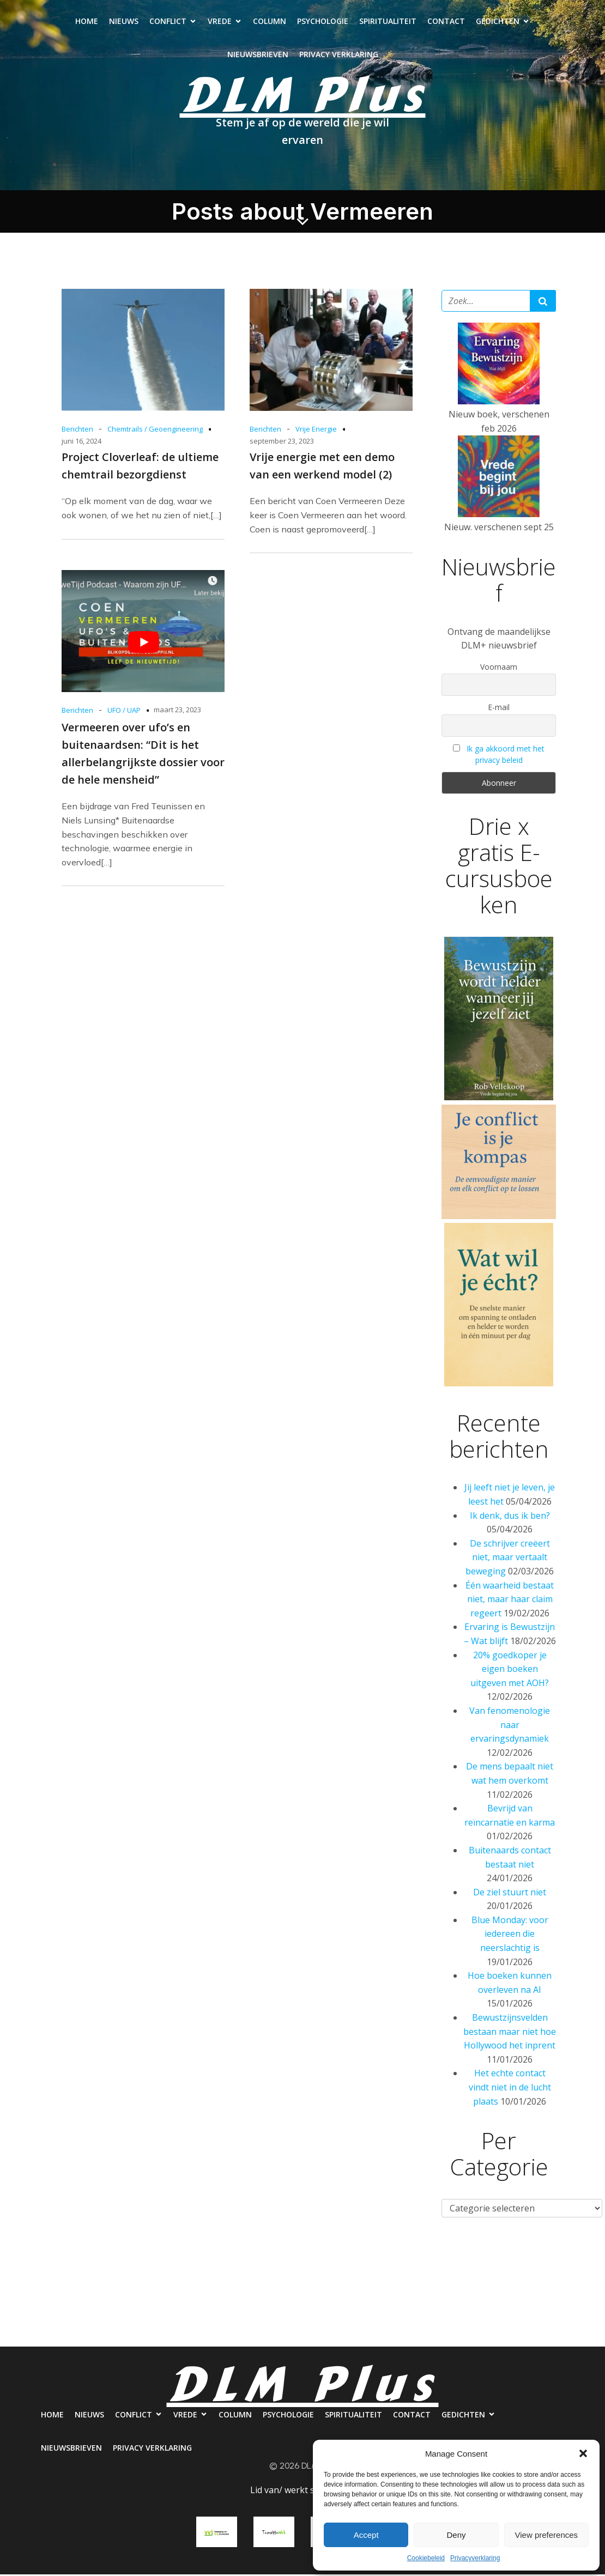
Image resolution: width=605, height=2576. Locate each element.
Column (269, 22)
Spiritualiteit (387, 22)
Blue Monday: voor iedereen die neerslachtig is (509, 1935)
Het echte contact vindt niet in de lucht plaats (510, 2088)
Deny (455, 2534)
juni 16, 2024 (81, 442)
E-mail (499, 709)
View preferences (546, 2534)
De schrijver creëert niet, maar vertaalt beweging (507, 1559)
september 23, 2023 (282, 442)
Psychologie (322, 22)
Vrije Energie (316, 430)
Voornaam (498, 668)
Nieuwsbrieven (257, 55)
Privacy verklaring (338, 55)
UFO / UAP (124, 712)
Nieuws (123, 22)
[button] (583, 2453)
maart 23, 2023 (177, 711)
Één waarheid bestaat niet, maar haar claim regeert (509, 1601)
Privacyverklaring (475, 2558)
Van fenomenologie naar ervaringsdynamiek (509, 1726)
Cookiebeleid (426, 2558)
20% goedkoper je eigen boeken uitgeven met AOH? (509, 1670)
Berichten (77, 430)
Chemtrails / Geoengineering (155, 430)
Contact (446, 22)
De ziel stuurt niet (509, 1894)
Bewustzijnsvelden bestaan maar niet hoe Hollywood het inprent (509, 2033)
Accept (366, 2534)
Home (86, 22)
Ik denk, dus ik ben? (510, 1517)
